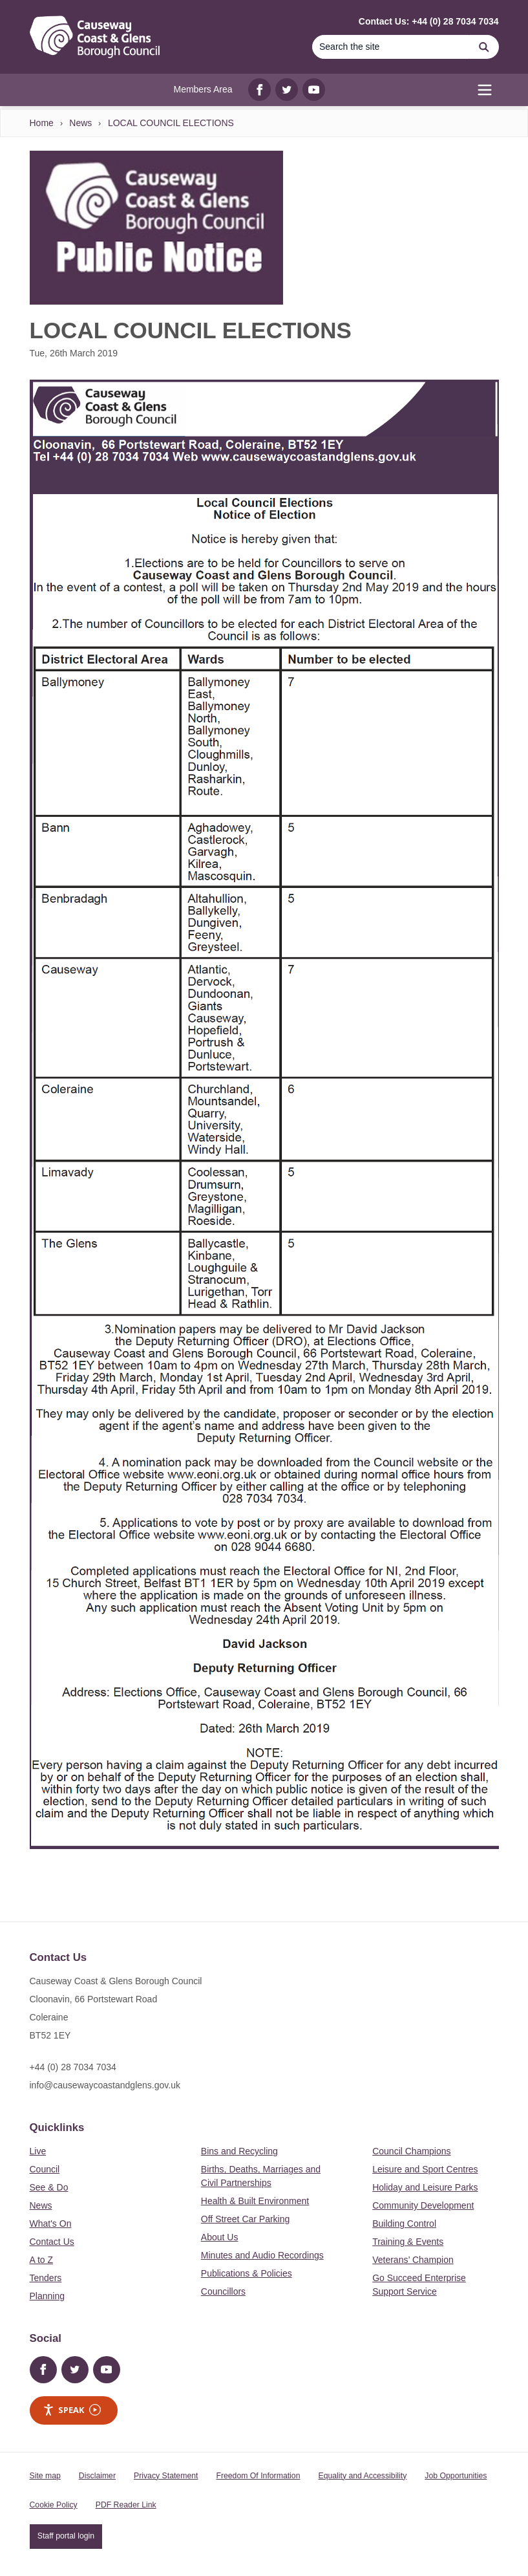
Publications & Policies (246, 2273)
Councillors (223, 2291)
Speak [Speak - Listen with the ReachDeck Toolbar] (72, 2410)
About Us (219, 2237)
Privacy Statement (166, 2475)
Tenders (46, 2278)
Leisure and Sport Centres (425, 2169)
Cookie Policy (54, 2504)
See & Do (49, 2187)
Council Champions (411, 2151)
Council (45, 2169)
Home (42, 123)
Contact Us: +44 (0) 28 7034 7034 (429, 21)
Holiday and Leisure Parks (425, 2187)
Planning (47, 2296)
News (80, 123)
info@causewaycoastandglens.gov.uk (105, 2085)
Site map (45, 2475)
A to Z (42, 2260)
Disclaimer (97, 2475)
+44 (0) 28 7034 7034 (73, 2067)
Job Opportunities (456, 2475)
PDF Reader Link (126, 2504)
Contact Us (52, 2241)
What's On (51, 2223)
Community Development (423, 2205)
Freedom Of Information (258, 2475)
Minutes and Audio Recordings (262, 2255)
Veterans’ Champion (413, 2260)
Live (38, 2151)
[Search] (391, 47)
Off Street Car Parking (245, 2219)
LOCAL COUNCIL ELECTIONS (171, 123)
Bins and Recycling (239, 2151)
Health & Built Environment (255, 2201)
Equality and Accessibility (362, 2475)
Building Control (404, 2223)
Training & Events (407, 2241)
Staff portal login (65, 2535)
